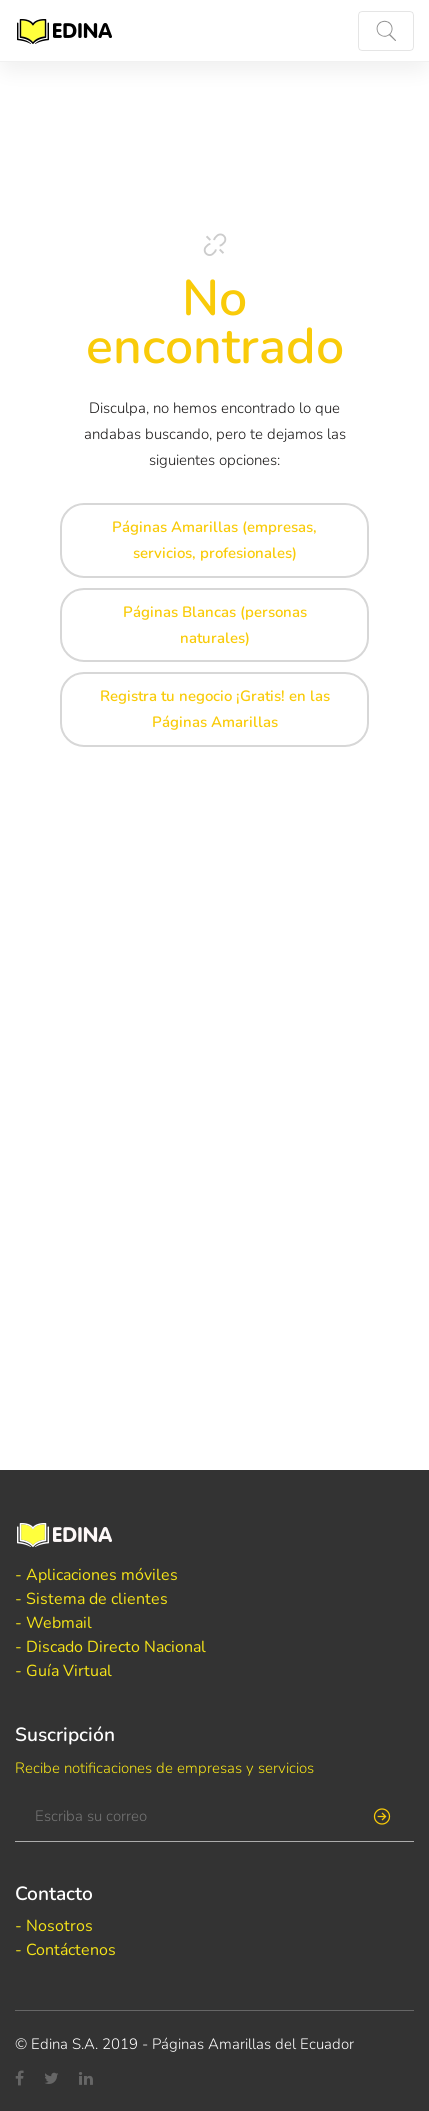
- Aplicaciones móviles (96, 1575)
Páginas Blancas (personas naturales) (215, 625)
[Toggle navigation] (386, 31)
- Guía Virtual (63, 1671)
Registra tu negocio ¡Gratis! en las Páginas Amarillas (215, 709)
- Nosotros (54, 1926)
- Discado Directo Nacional (110, 1647)
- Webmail (53, 1623)
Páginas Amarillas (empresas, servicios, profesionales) (214, 540)
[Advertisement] (214, 971)
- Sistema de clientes (91, 1599)
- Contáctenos (65, 1950)
